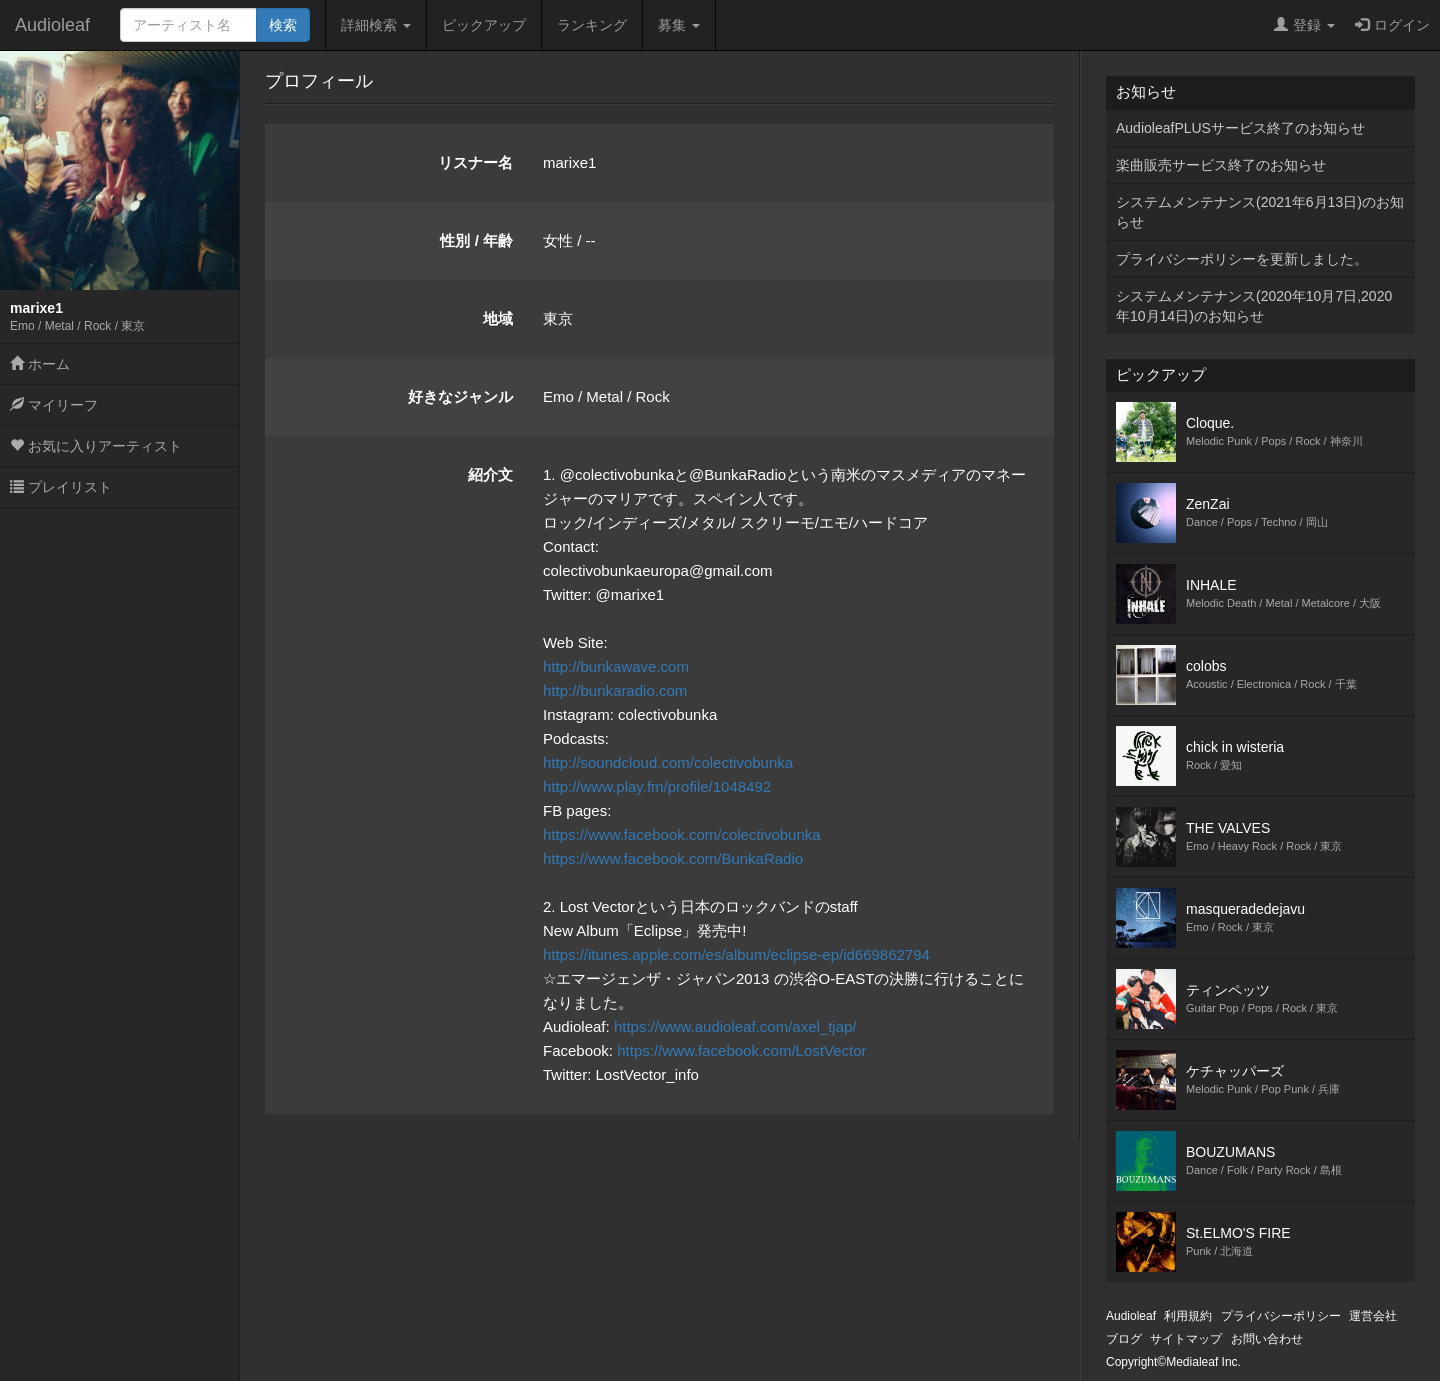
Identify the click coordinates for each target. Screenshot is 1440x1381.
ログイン (1392, 25)
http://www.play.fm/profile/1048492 (657, 786)
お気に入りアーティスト (96, 446)
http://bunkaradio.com (615, 690)
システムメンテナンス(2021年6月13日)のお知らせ (1260, 212)
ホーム (40, 364)
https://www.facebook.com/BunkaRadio (673, 858)
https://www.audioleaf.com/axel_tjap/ (735, 1026)
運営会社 (1373, 1316)
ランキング (592, 25)
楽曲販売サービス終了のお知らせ (1221, 165)
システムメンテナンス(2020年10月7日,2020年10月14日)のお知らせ (1254, 306)
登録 (1304, 25)
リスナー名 (475, 162)
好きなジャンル (460, 396)
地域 (498, 318)
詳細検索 (376, 25)
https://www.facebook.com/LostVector (741, 1050)
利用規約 (1188, 1316)
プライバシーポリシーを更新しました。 (1242, 259)
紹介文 (490, 474)
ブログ (1124, 1339)
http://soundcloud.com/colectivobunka (668, 762)
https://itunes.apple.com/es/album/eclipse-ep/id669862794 (736, 954)
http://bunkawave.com (616, 666)
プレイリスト (61, 487)
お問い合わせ (1267, 1339)
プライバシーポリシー (1281, 1316)
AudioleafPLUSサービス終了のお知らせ (1240, 128)
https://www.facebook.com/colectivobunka (682, 834)
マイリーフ (54, 405)
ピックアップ (484, 25)
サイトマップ (1186, 1339)
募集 (679, 25)
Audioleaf (52, 25)
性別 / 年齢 (476, 240)
